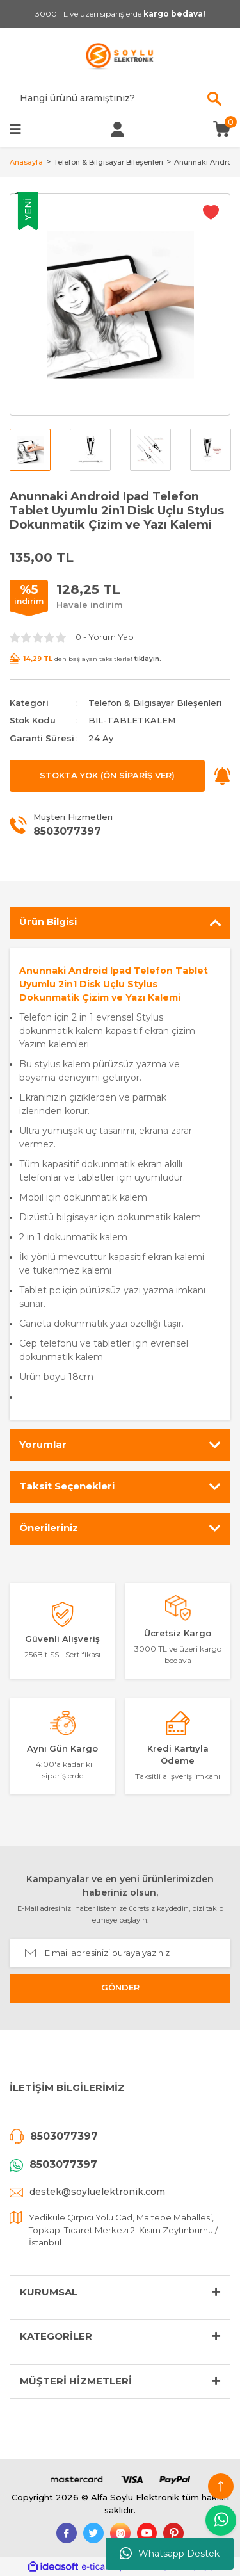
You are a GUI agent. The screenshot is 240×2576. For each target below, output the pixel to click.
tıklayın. (147, 659)
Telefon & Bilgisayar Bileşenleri (154, 703)
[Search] (120, 98)
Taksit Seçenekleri (67, 1486)
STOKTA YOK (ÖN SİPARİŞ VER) (107, 775)
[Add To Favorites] (211, 212)
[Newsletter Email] (120, 1953)
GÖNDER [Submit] (120, 1987)
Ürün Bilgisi (48, 921)
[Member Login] (117, 129)
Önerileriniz (48, 1528)
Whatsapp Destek (170, 2554)
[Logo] (120, 57)
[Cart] (221, 128)
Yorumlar (43, 1444)
